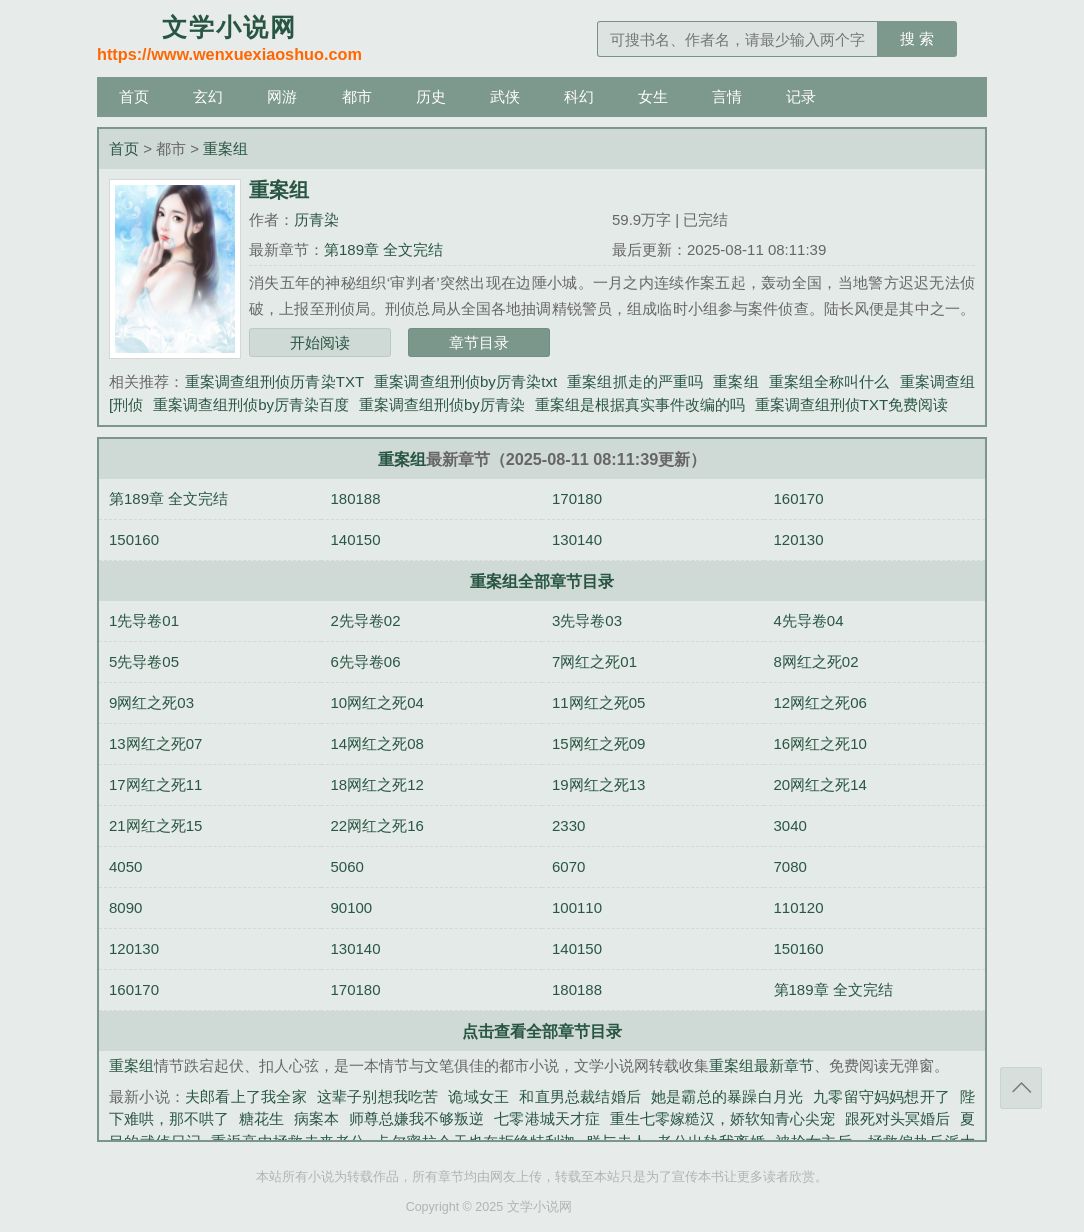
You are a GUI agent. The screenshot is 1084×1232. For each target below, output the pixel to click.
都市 (357, 96)
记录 (801, 96)
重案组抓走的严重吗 (635, 381)
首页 (134, 96)
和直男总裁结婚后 (580, 1096)
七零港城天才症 (546, 1118)
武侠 (505, 96)
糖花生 (261, 1118)
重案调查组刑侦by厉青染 (442, 404)
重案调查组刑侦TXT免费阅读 (851, 404)
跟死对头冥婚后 (897, 1118)
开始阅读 (320, 342)
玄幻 (208, 96)
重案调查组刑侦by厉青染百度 (251, 404)
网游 (282, 96)
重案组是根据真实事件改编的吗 (640, 404)
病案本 (316, 1118)
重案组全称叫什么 (829, 381)
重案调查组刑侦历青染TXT (274, 381)
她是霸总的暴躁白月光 (727, 1096)
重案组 (225, 148)
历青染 (316, 219)
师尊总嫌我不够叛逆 (416, 1118)
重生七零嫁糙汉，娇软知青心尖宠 (722, 1118)
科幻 (579, 96)
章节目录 (479, 342)
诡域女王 (478, 1096)
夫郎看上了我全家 (246, 1096)
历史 (431, 96)
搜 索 (917, 38)
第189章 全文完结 (383, 249)
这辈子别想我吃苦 (378, 1096)
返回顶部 (1021, 1088)
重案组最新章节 (761, 1065)
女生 (653, 96)
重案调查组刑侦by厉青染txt (465, 381)
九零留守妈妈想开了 (881, 1096)
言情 (727, 96)
